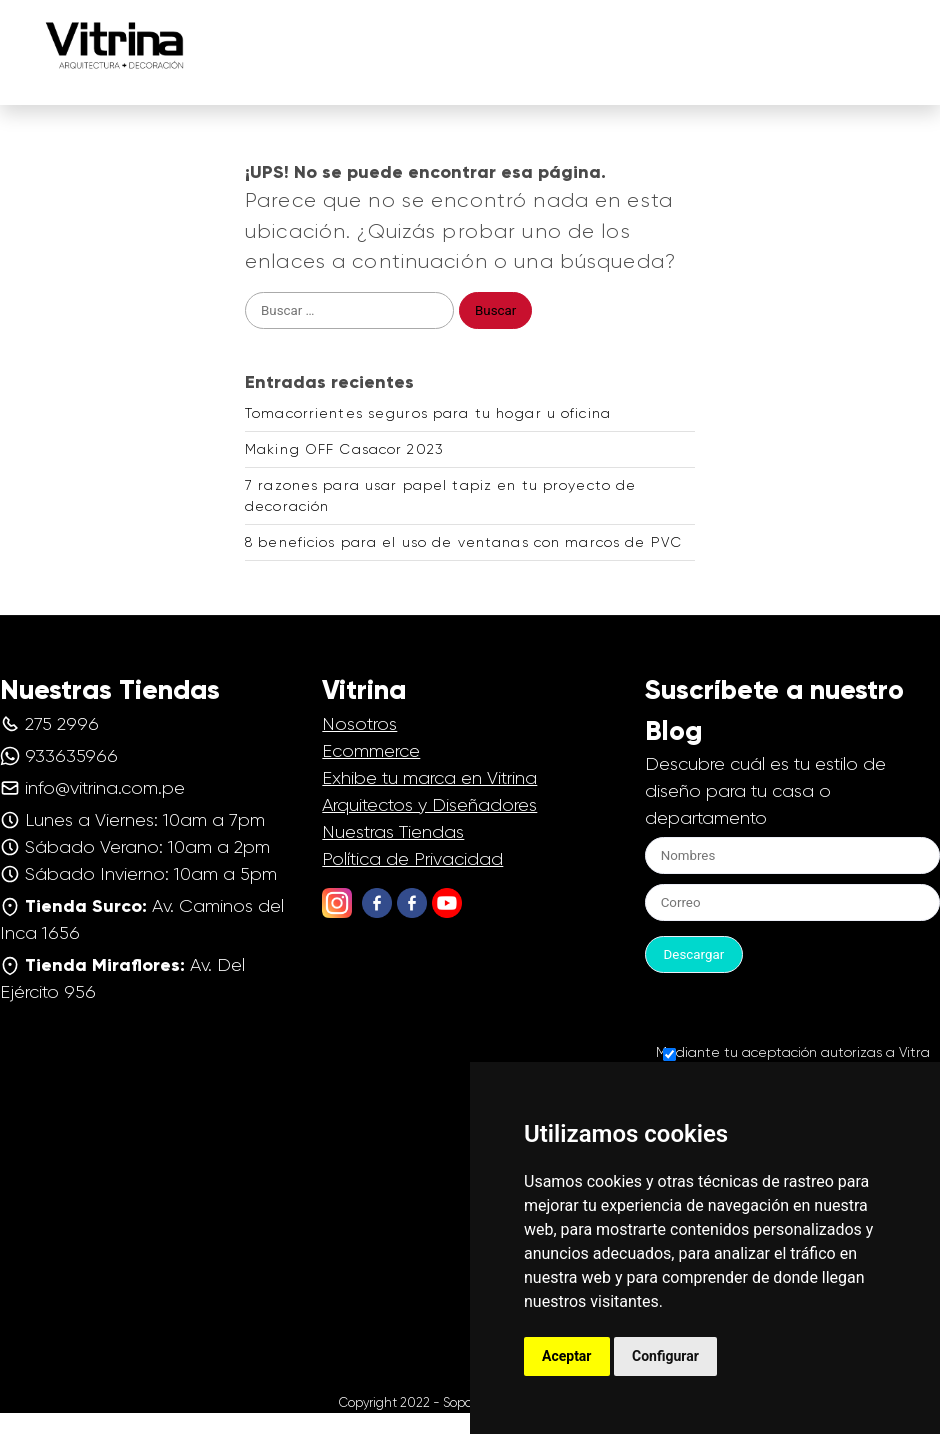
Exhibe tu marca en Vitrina (429, 778)
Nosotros (359, 724)
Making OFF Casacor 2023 (344, 449)
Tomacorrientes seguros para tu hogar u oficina (428, 413)
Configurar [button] (665, 1356)
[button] (901, 29)
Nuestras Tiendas (393, 832)
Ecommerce (371, 751)
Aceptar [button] (567, 1356)
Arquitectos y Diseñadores (429, 805)
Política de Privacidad (412, 859)
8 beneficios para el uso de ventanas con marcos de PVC (463, 542)
